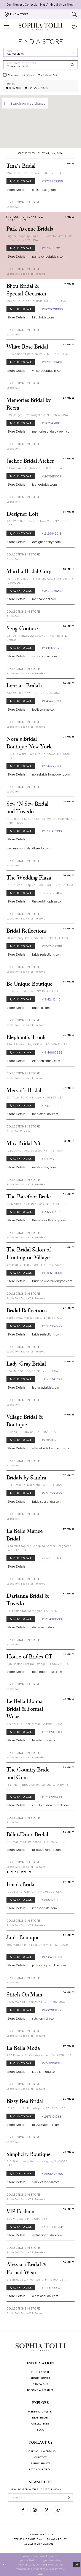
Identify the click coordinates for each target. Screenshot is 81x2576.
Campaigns (40, 2384)
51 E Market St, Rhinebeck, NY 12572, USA (35, 1842)
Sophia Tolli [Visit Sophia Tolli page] (13, 207)
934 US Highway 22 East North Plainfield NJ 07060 (37, 638)
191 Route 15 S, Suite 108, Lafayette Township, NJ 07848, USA (40, 821)
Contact (40, 2457)
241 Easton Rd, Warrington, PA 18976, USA (35, 1611)
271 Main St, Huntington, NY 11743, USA (33, 1265)
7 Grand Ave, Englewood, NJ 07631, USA (34, 468)
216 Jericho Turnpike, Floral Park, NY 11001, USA (39, 885)
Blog (40, 2429)
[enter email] (40, 2497)
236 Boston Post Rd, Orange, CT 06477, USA (37, 1664)
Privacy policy (57, 2539)
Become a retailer (40, 2390)
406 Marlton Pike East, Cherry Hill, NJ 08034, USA (38, 1947)
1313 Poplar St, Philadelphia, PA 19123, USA (36, 2108)
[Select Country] (40, 52)
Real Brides (40, 2417)
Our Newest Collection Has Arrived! (41, 4)
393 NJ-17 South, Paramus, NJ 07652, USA (36, 301)
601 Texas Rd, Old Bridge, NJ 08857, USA (35, 1097)
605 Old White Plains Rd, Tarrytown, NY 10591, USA (38, 756)
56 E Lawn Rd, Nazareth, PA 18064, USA (34, 1485)
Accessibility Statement (40, 2543)
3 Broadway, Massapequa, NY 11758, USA (34, 1318)
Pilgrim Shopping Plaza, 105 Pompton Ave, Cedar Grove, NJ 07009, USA (40, 238)
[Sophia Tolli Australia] (41, 26)
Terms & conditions (28, 2539)
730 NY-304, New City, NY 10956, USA (33, 693)
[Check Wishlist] (74, 26)
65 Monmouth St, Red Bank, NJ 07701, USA (36, 1204)
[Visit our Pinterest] (46, 2510)
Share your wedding (40, 2451)
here (40, 2573)
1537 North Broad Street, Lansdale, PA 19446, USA (37, 1787)
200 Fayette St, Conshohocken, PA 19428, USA (39, 2055)
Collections (40, 2423)
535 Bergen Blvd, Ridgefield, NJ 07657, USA (37, 415)
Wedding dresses (40, 2411)
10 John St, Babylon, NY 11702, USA (31, 1432)
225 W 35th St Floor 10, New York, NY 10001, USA (37, 523)
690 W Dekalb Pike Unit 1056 (27, 2219)
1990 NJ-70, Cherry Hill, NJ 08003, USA (34, 1892)
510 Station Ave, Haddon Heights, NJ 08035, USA (37, 2163)
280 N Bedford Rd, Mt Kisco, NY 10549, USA (36, 1044)
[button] (6, 26)
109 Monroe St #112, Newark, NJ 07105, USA (37, 354)
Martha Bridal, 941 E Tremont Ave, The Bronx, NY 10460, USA (39, 581)
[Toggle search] (74, 14)
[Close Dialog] (3, 2564)
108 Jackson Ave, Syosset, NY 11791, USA (34, 1151)
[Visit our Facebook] (23, 2510)
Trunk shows (40, 2463)
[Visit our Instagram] (34, 2510)
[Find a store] (16, 14)
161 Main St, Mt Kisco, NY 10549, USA (32, 991)
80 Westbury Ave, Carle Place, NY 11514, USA (37, 938)
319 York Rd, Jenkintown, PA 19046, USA (34, 1724)
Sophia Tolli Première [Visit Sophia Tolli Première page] (33, 274)
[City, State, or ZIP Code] (40, 64)
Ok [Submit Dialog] (77, 2564)
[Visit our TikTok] (58, 2510)
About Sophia (40, 2378)
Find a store (40, 2372)
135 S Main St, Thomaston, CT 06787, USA (35, 2002)
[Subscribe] (69, 2497)
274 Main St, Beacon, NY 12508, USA (32, 1371)
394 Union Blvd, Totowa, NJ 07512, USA (33, 173)
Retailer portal (40, 2469)
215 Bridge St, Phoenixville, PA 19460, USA (36, 2280)
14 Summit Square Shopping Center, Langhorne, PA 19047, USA (39, 1548)
